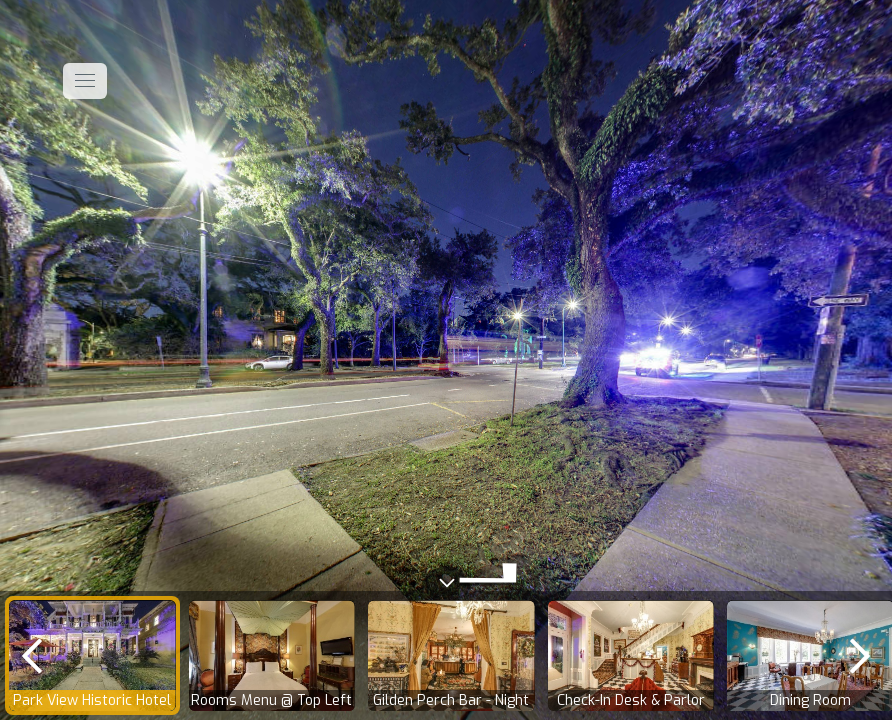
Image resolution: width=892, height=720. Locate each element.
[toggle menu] (85, 81)
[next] (860, 655)
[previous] (32, 655)
